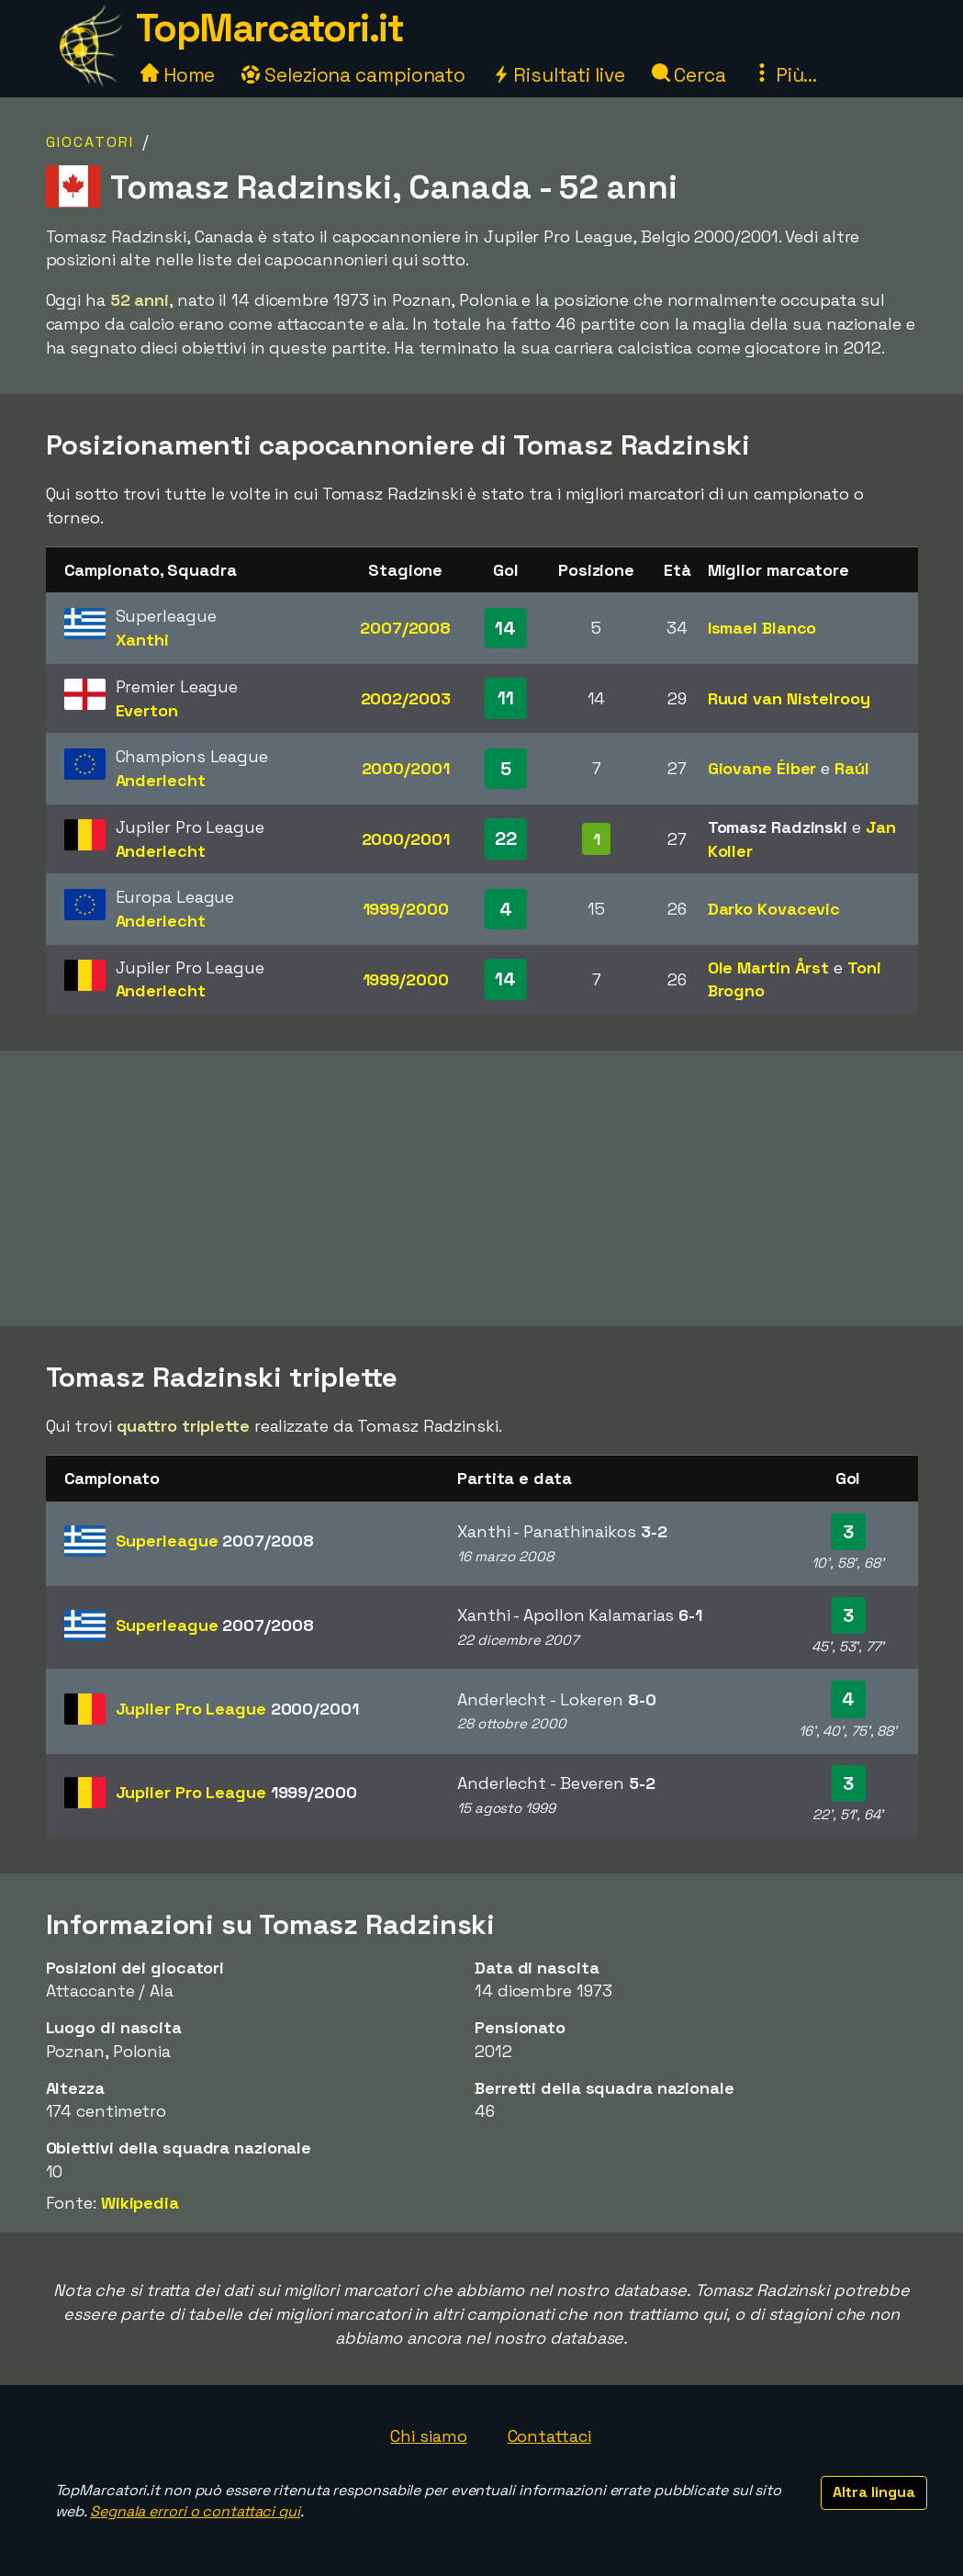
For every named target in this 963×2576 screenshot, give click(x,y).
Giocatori (90, 142)
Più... (785, 74)
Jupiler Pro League (237, 1708)
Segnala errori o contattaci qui (195, 2511)
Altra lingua (874, 2492)
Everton (147, 710)
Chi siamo (428, 2436)
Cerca (689, 74)
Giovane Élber (762, 768)
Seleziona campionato (353, 74)
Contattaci (549, 2436)
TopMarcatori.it (270, 28)
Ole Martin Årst (769, 967)
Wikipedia (140, 2202)
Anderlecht (161, 780)
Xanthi (142, 639)
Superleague (215, 1540)
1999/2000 (406, 908)
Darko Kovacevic (774, 908)
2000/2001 (406, 768)
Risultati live (558, 74)
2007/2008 (405, 627)
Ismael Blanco (762, 627)
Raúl (851, 768)
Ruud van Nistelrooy (789, 698)
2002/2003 (406, 698)
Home (178, 74)
